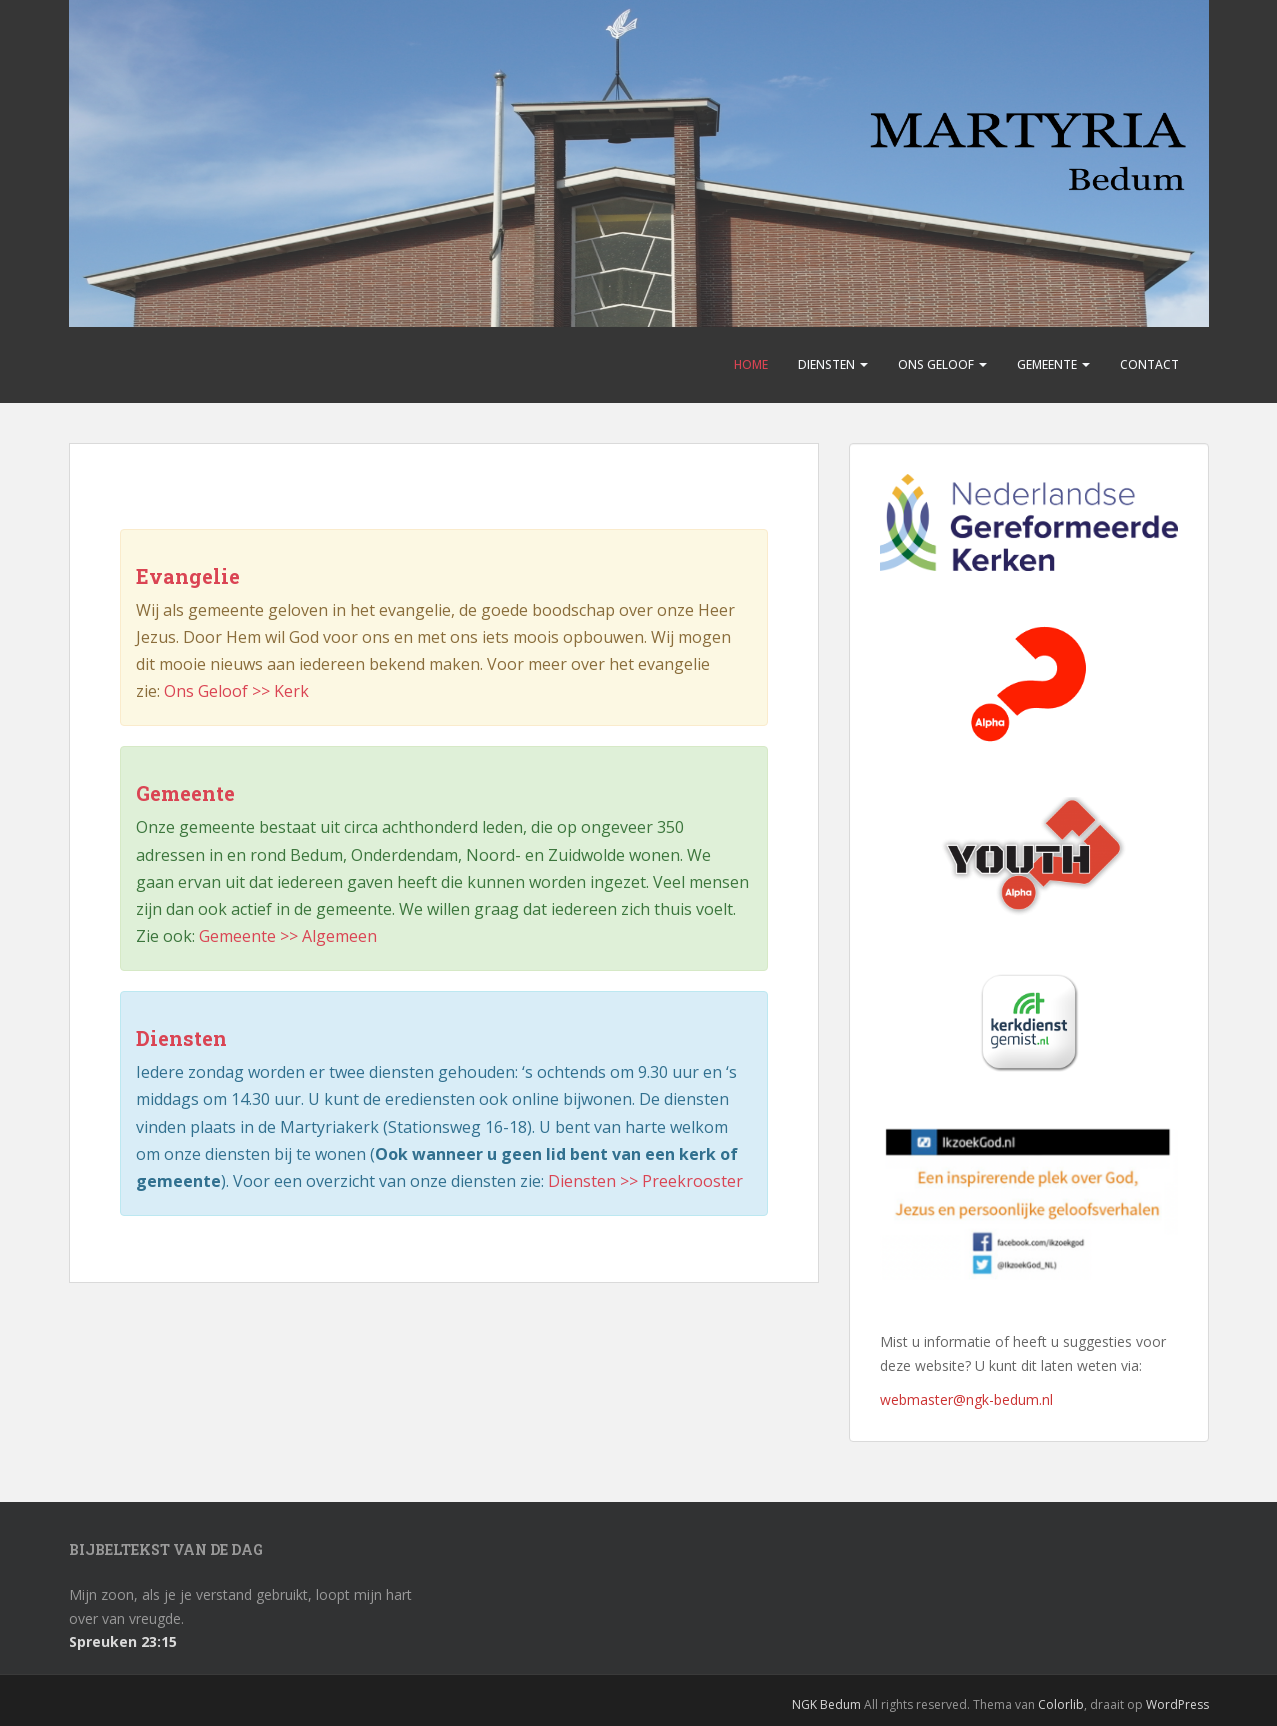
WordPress (1177, 1704)
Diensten (833, 364)
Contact (1149, 364)
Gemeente (1053, 364)
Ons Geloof (942, 364)
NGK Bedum (826, 1704)
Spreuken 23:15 (123, 1641)
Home (751, 364)
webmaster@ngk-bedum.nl (966, 1399)
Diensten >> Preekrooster (645, 1181)
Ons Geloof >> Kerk (236, 691)
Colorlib (1061, 1704)
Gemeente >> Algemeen (288, 936)
